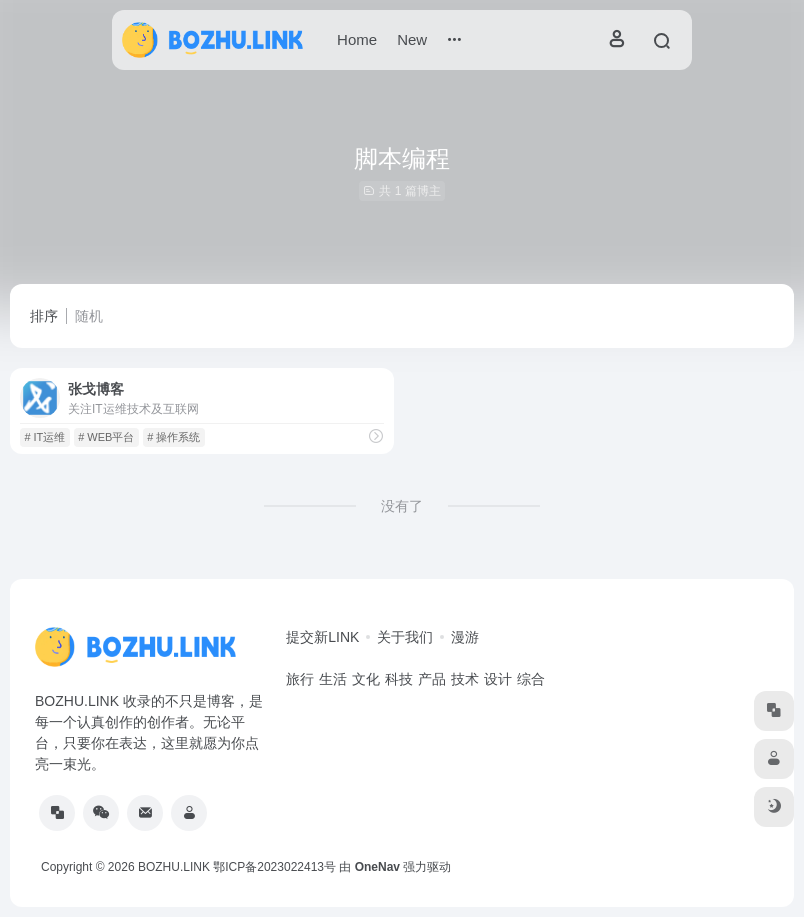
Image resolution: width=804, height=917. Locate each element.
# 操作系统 (173, 437)
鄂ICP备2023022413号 (274, 867)
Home (357, 39)
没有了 (402, 506)
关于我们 (405, 637)
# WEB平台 (106, 437)
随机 (89, 316)
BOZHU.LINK (174, 867)
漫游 (465, 637)
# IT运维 (44, 437)
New (412, 39)
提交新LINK (322, 637)
